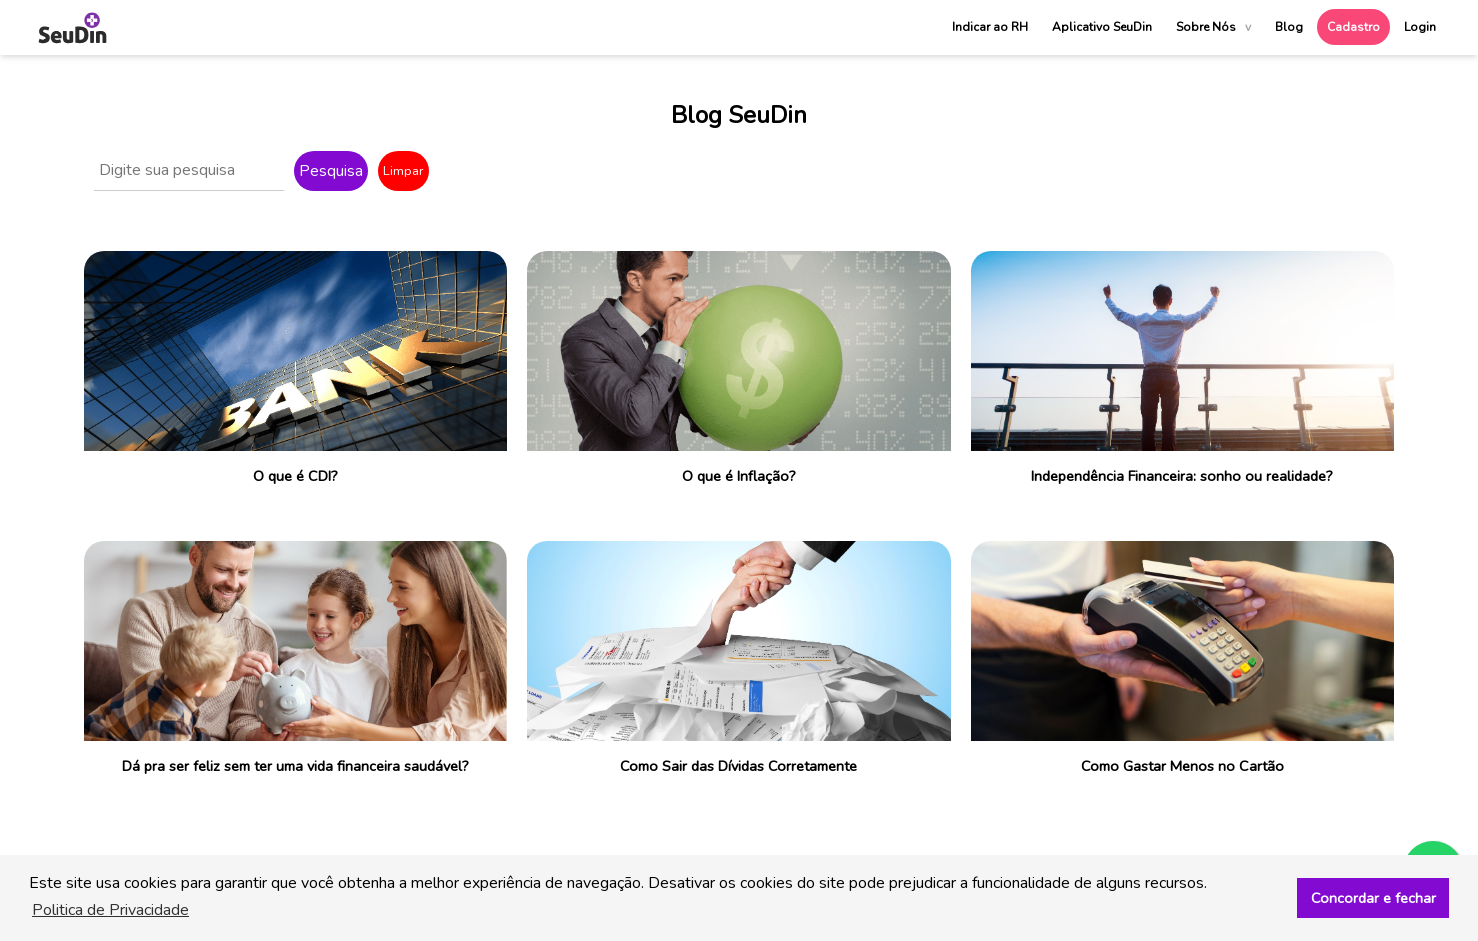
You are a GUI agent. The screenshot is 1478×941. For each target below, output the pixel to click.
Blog (1289, 27)
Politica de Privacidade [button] (110, 910)
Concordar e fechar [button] (1373, 898)
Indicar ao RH (990, 27)
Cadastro (1353, 27)
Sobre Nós (1213, 27)
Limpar (403, 171)
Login (1420, 27)
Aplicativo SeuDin (1102, 27)
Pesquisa (331, 171)
